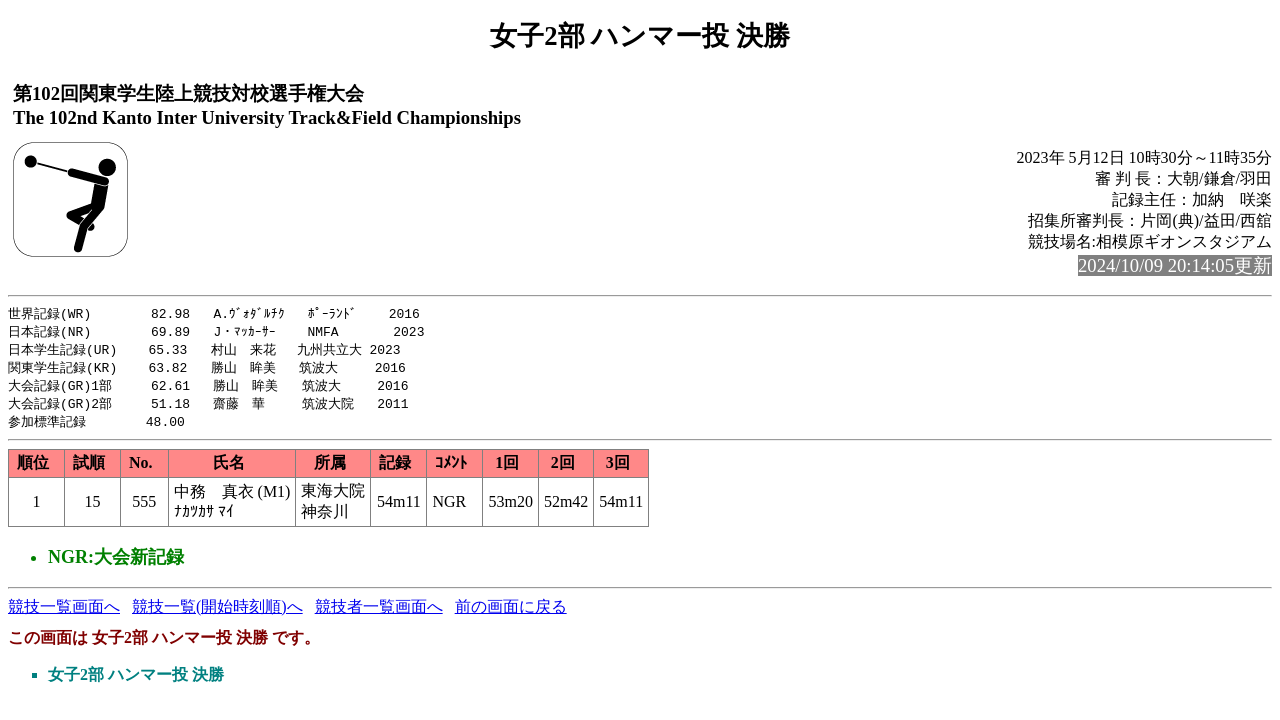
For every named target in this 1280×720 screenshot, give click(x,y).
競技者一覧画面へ (379, 613)
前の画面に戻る (511, 613)
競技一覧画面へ (64, 613)
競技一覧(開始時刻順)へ (217, 613)
